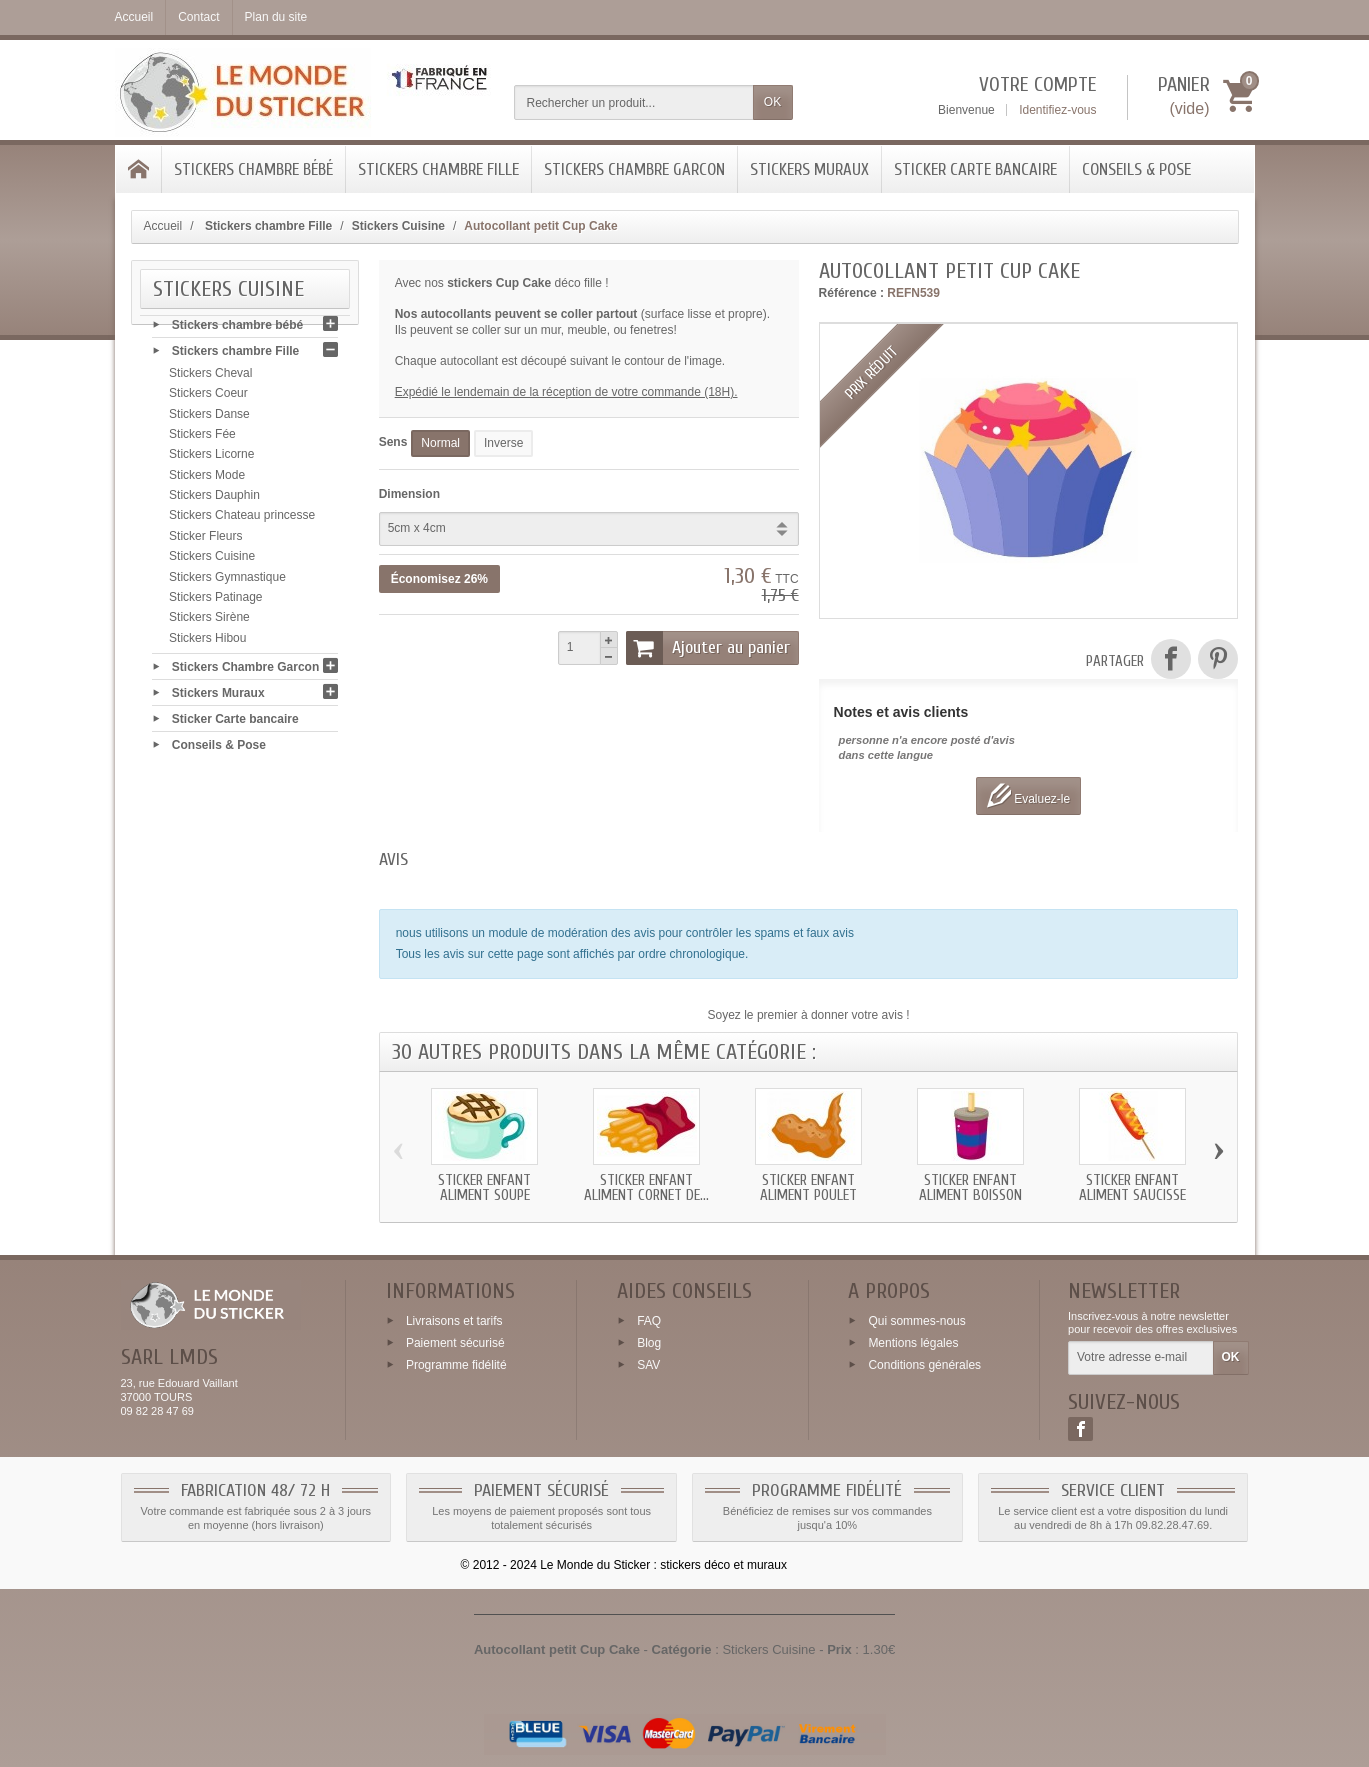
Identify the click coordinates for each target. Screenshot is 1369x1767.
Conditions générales (924, 1364)
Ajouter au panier (708, 648)
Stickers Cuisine (212, 561)
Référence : (851, 293)
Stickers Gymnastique (227, 582)
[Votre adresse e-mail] (1140, 1358)
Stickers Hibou (207, 643)
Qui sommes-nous (916, 1321)
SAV (648, 1364)
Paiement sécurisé (455, 1343)
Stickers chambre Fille (438, 169)
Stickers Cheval (210, 378)
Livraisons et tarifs (454, 1321)
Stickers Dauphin (214, 500)
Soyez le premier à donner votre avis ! (809, 1015)
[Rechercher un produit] (634, 102)
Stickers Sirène (209, 622)
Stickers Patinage (215, 602)
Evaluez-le (1028, 795)
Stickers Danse (209, 419)
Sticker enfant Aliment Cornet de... (646, 1188)
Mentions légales (913, 1343)
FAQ (649, 1321)
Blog (649, 1343)
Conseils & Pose (1136, 169)
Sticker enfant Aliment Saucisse (1132, 1188)
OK (772, 102)
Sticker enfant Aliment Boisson (970, 1188)
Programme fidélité (456, 1364)
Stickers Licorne (211, 459)
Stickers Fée (202, 439)
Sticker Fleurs (205, 541)
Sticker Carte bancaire (975, 169)
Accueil (163, 226)
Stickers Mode (207, 480)
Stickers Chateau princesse (242, 520)
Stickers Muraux (809, 169)
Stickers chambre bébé (253, 169)
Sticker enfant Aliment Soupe (484, 1188)
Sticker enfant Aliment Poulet (808, 1188)
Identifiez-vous (1057, 110)
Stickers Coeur (208, 398)
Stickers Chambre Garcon (634, 169)
